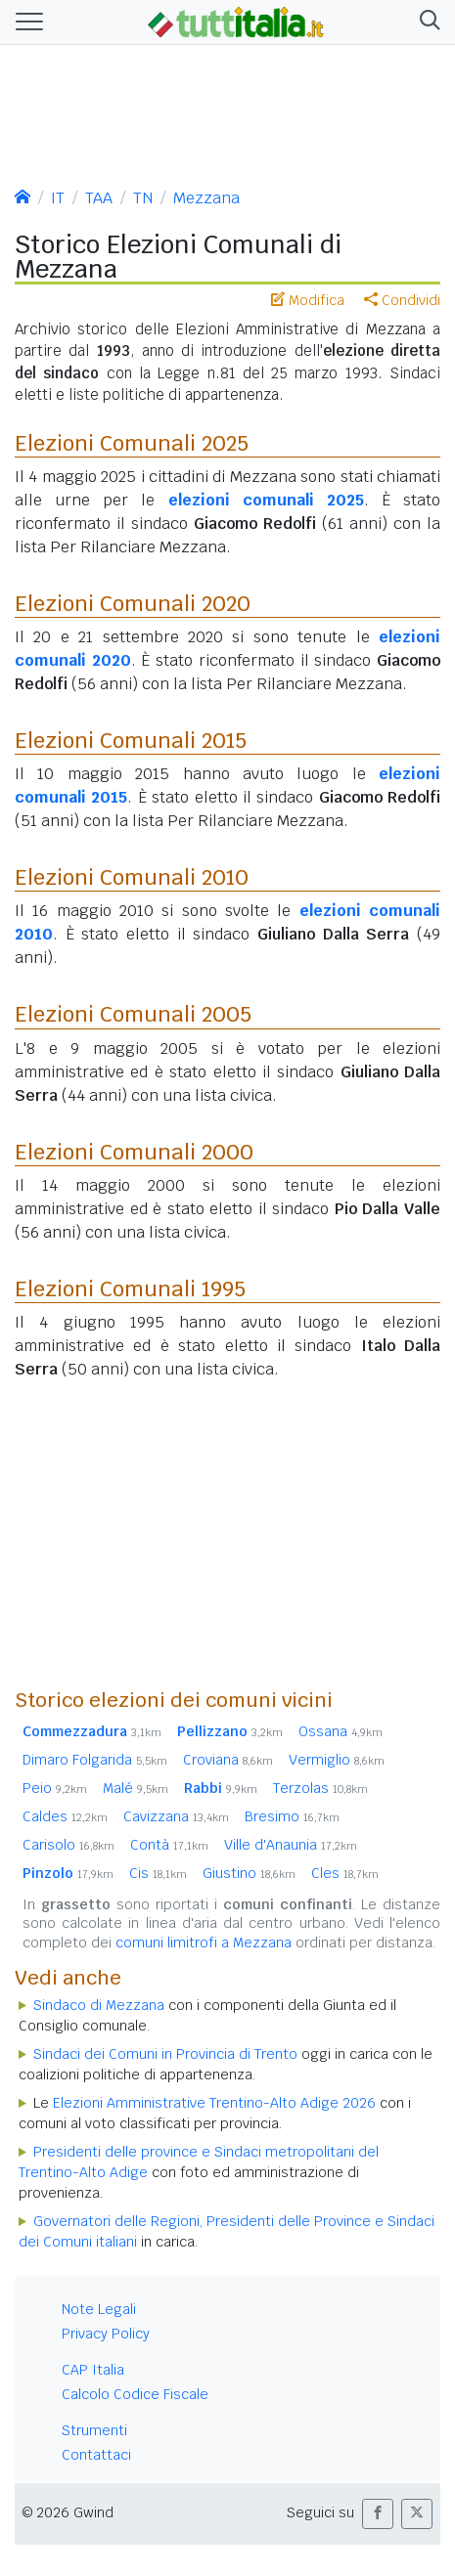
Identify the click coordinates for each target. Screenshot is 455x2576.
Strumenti (94, 2430)
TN (143, 198)
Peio (55, 1788)
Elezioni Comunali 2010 (132, 877)
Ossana (340, 1731)
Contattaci (96, 2455)
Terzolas (320, 1788)
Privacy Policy (106, 2333)
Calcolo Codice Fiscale (135, 2394)
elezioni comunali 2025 (266, 500)
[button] (426, 22)
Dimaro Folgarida (95, 1759)
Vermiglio (337, 1759)
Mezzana (206, 198)
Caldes (65, 1816)
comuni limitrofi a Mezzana (203, 1942)
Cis (158, 1873)
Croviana (228, 1759)
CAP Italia (93, 2370)
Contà (169, 1845)
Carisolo (68, 1845)
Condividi (402, 300)
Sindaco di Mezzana (98, 2005)
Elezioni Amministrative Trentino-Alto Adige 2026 (214, 2103)
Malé (135, 1788)
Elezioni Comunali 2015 (131, 740)
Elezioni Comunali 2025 (132, 443)
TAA (99, 198)
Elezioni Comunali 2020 (132, 603)
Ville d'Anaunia (290, 1845)
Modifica (307, 300)
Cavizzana (176, 1816)
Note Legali (99, 2309)
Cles (345, 1873)
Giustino (249, 1873)
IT (58, 198)
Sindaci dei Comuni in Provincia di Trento (165, 2054)
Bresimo (292, 1816)
